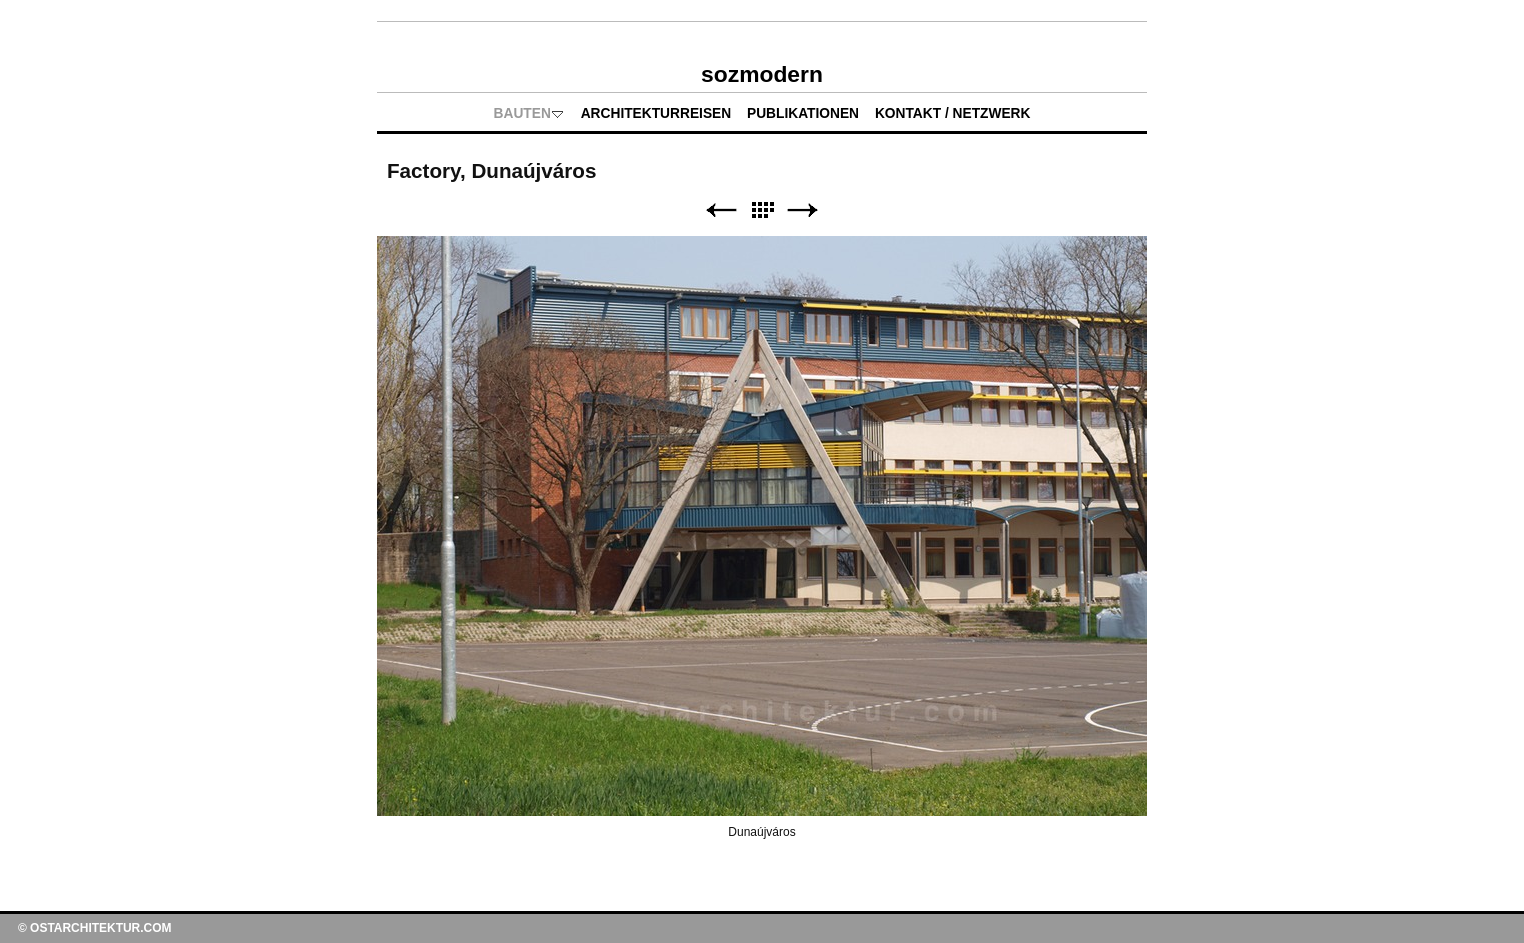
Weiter (803, 210)
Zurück (721, 210)
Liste (762, 210)
